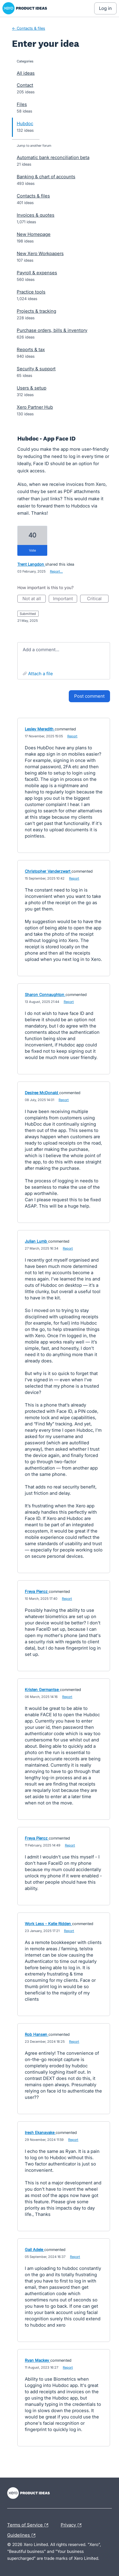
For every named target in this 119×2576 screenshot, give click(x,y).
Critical (98, 599)
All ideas (26, 73)
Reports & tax (31, 349)
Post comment (89, 696)
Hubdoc (25, 123)
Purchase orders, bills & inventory (52, 330)
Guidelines (22, 2535)
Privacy (72, 2525)
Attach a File (40, 673)
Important (65, 599)
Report (72, 736)
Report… (56, 571)
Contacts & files (33, 196)
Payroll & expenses (37, 272)
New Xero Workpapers (40, 253)
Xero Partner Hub (35, 407)
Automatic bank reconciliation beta (53, 157)
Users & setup (31, 388)
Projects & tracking (36, 311)
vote (32, 550)
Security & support (36, 369)
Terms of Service (29, 2525)
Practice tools (31, 292)
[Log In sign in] (105, 8)
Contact (25, 85)
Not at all (34, 599)
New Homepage (34, 234)
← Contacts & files (28, 28)
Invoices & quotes (35, 215)
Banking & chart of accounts (46, 176)
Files (22, 104)
